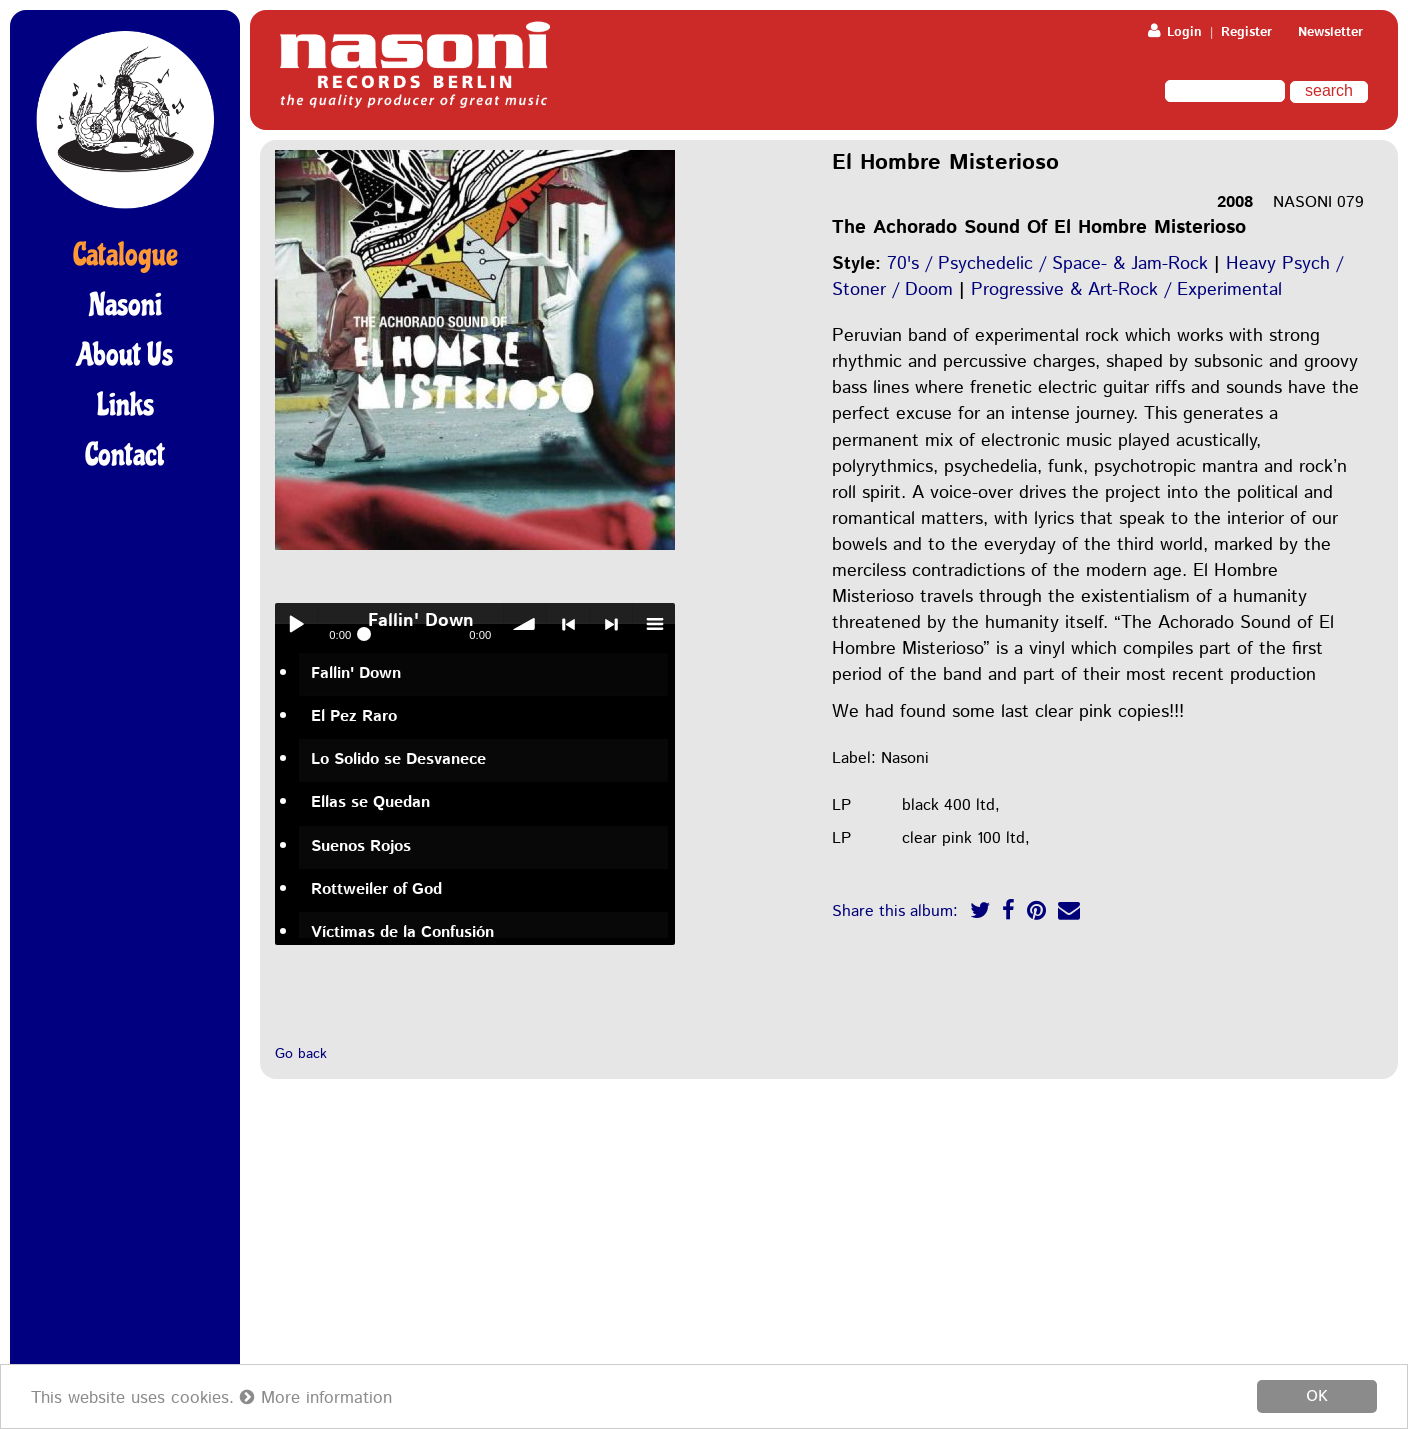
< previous (568, 624)
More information (316, 1398)
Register (1246, 32)
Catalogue (125, 255)
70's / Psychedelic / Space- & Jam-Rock (1047, 264)
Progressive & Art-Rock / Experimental (1126, 290)
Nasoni (125, 305)
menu (654, 624)
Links (125, 405)
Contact (125, 455)
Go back (301, 1054)
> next (611, 624)
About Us (125, 355)
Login (1175, 32)
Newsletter (1330, 32)
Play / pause (296, 624)
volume (525, 624)
